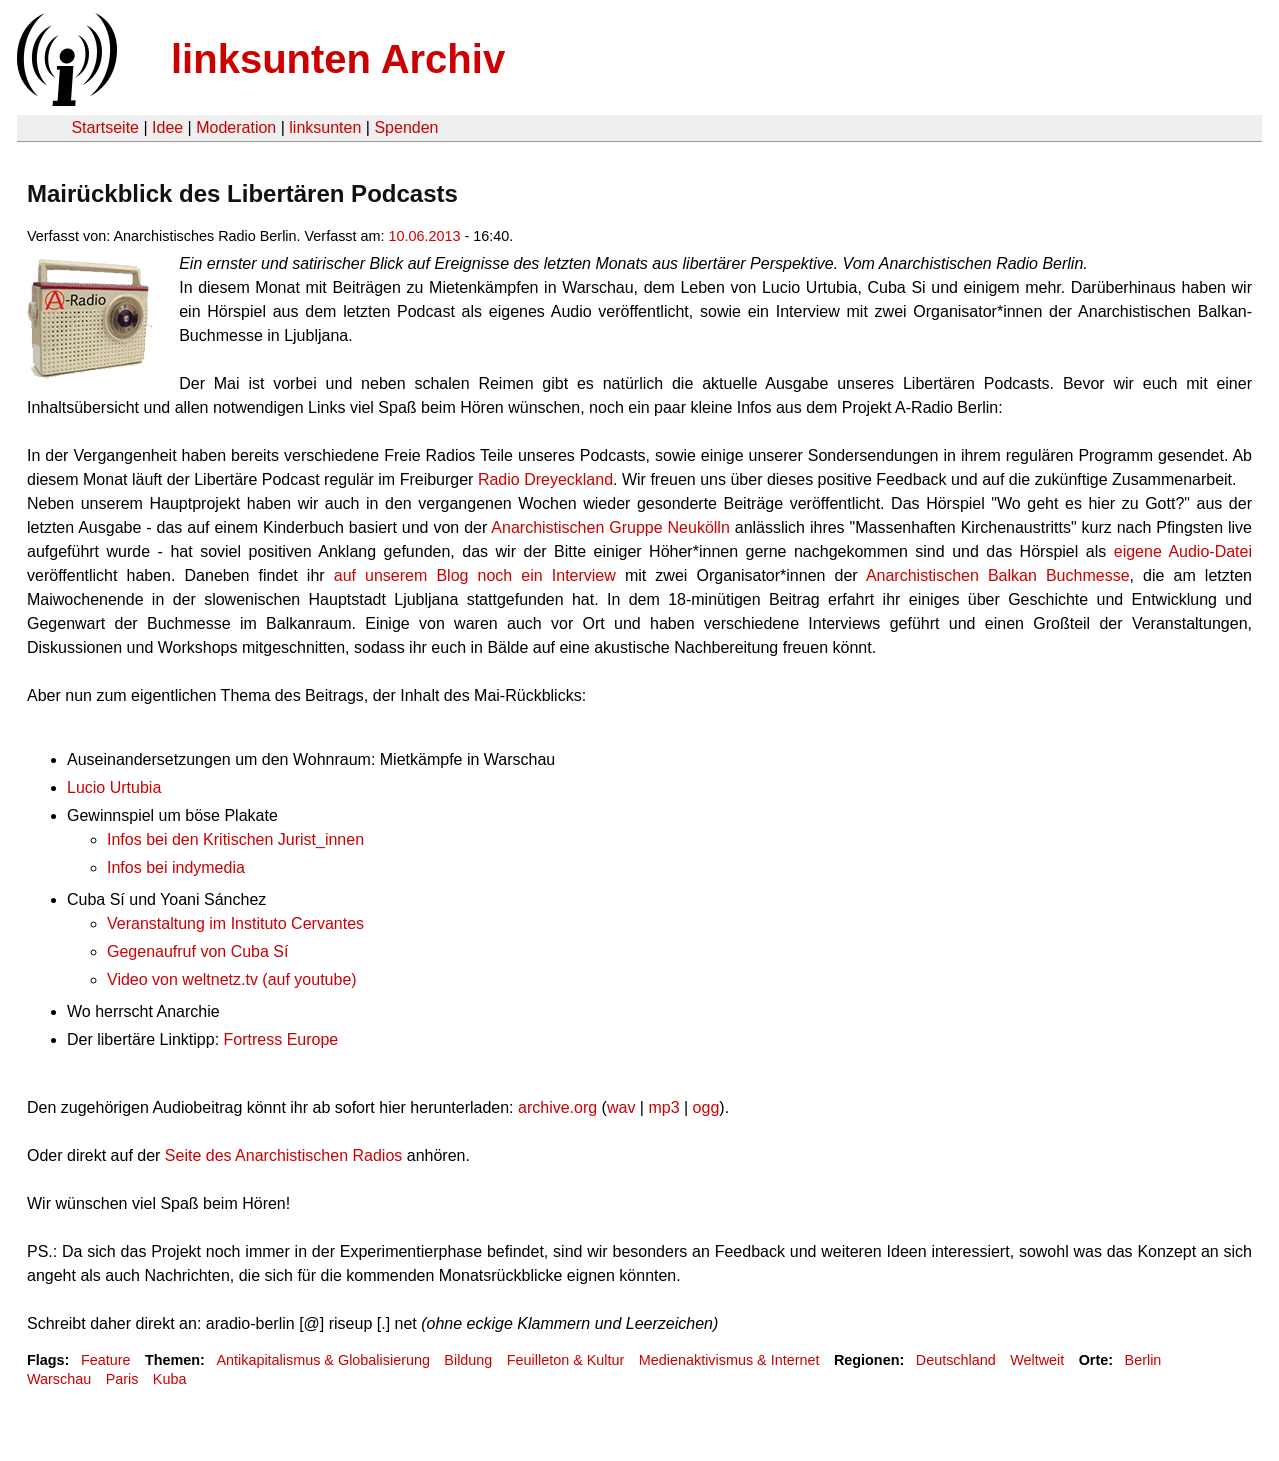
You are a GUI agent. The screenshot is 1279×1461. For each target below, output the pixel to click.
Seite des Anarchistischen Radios (283, 1155)
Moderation (236, 127)
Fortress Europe (281, 1039)
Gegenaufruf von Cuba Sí (197, 951)
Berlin (1143, 1360)
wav (621, 1107)
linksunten (325, 127)
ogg (706, 1107)
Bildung (468, 1360)
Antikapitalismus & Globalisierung (323, 1360)
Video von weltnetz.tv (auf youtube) (232, 979)
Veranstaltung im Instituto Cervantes (235, 923)
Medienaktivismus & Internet (729, 1360)
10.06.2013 (425, 236)
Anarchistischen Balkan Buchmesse (998, 575)
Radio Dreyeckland (545, 479)
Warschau (59, 1379)
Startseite (105, 127)
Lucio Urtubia (114, 787)
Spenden (406, 127)
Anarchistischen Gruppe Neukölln (610, 527)
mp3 (663, 1107)
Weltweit (1037, 1360)
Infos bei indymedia (176, 867)
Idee (167, 127)
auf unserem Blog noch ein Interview (475, 575)
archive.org (557, 1107)
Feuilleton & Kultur (566, 1360)
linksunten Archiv (338, 59)
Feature (106, 1360)
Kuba (170, 1379)
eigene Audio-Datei (1183, 551)
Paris (122, 1379)
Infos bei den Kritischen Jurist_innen (235, 839)
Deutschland (956, 1360)
